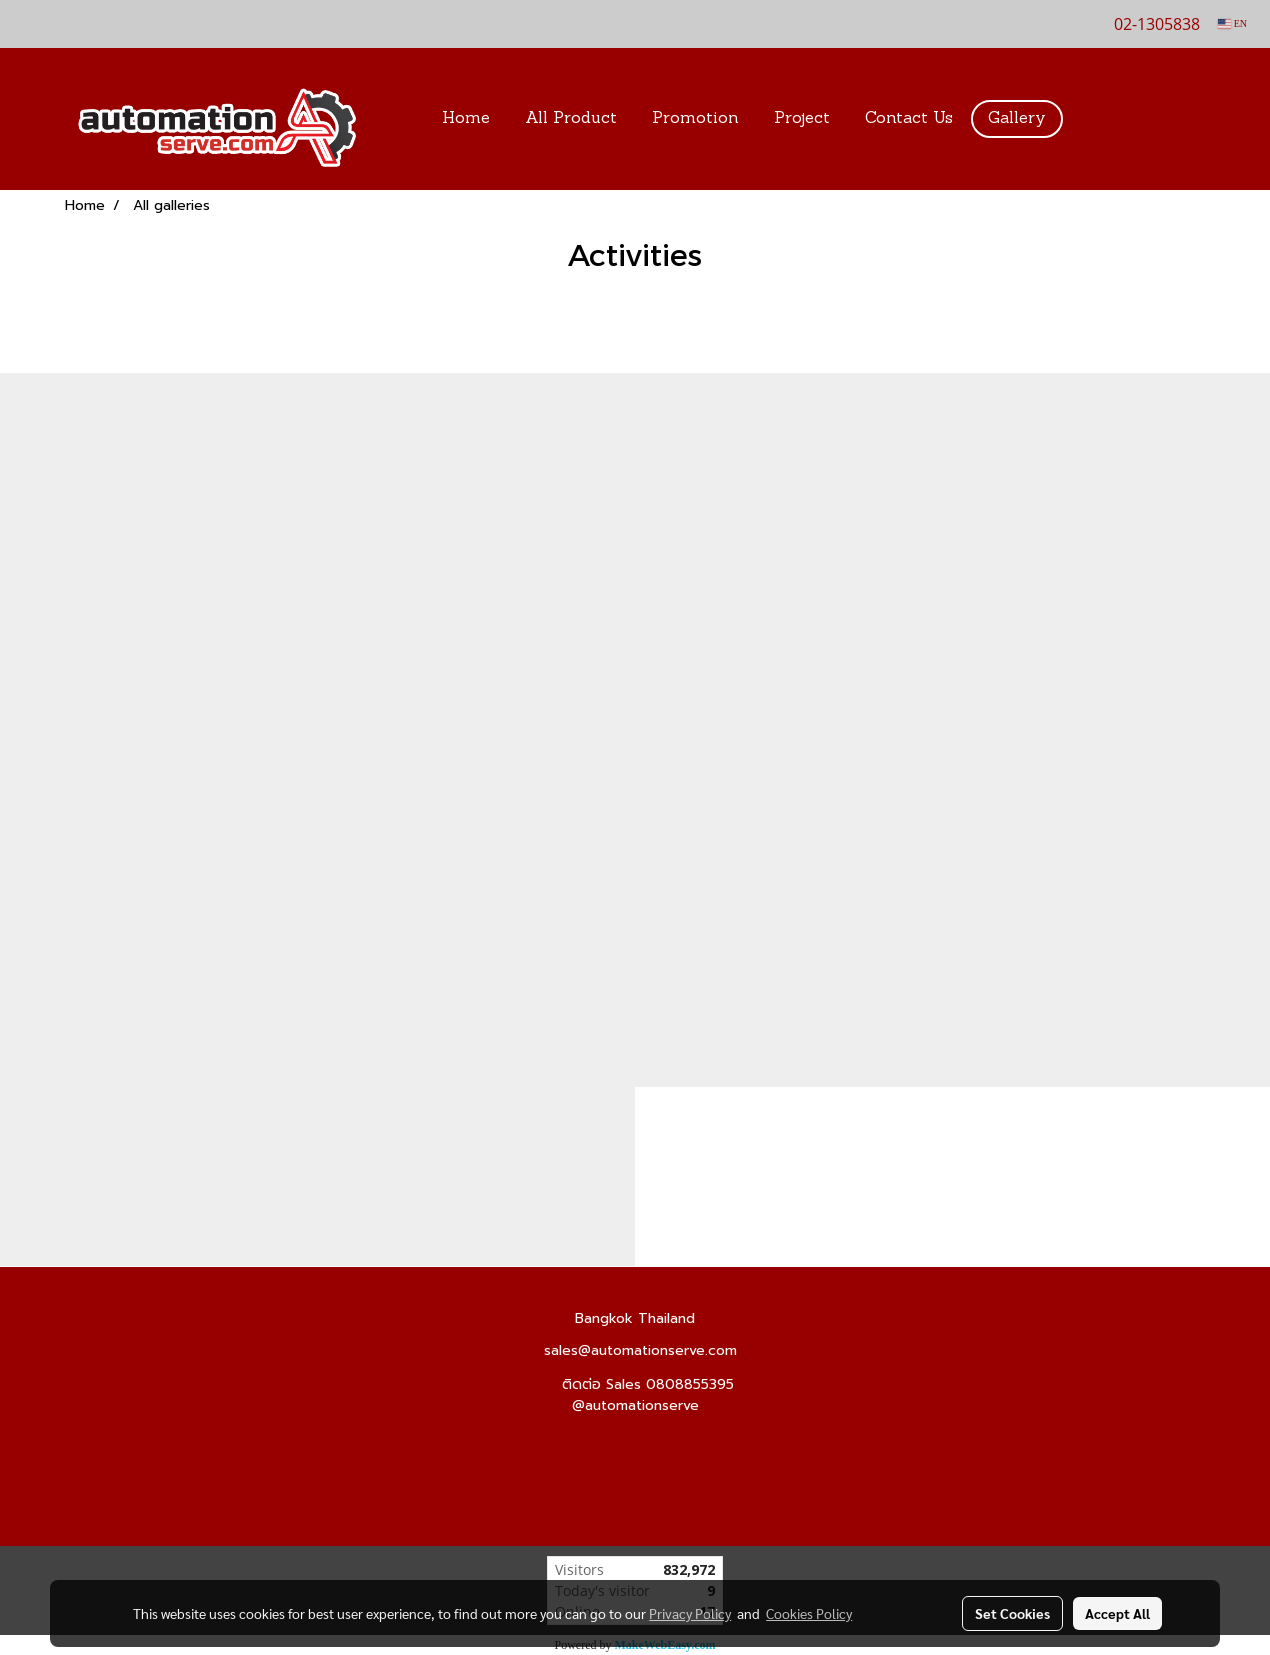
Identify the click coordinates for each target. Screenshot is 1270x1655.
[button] (1094, 119)
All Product (571, 119)
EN (1232, 23)
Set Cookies (1012, 1613)
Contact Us (909, 119)
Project (802, 119)
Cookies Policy (809, 1613)
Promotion (695, 119)
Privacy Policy (690, 1613)
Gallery (1017, 119)
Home (466, 119)
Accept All (1117, 1613)
